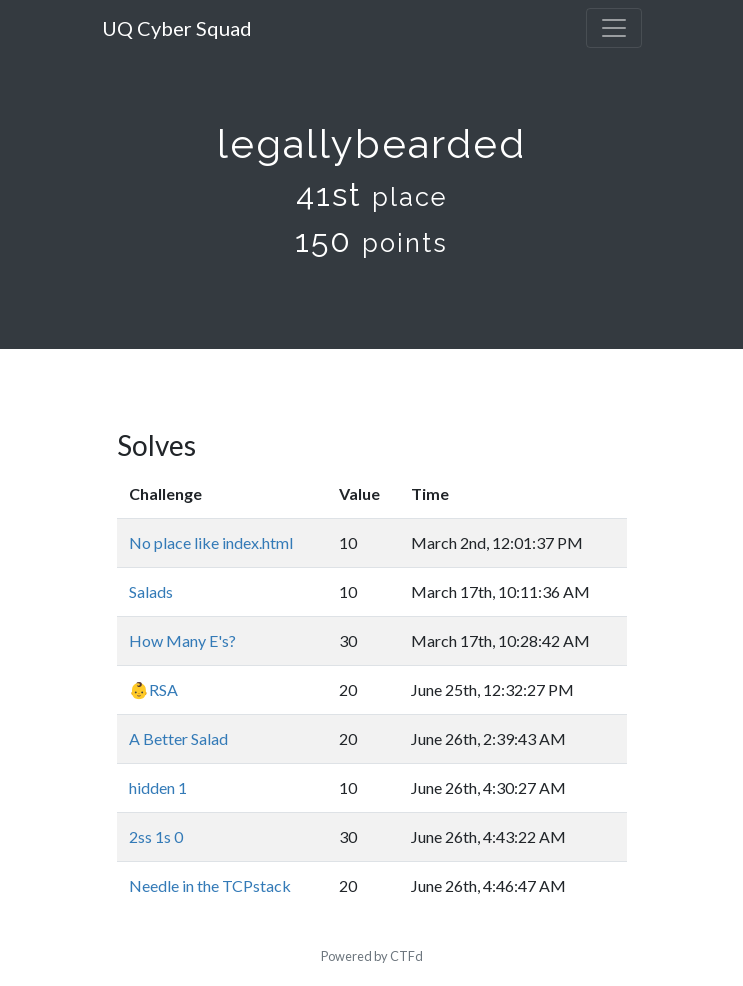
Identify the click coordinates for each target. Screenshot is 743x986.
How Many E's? (182, 640)
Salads (151, 591)
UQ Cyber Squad (177, 28)
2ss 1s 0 (156, 836)
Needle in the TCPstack (210, 885)
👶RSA (153, 689)
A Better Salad (178, 738)
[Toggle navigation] (614, 28)
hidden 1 (158, 787)
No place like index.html (211, 542)
